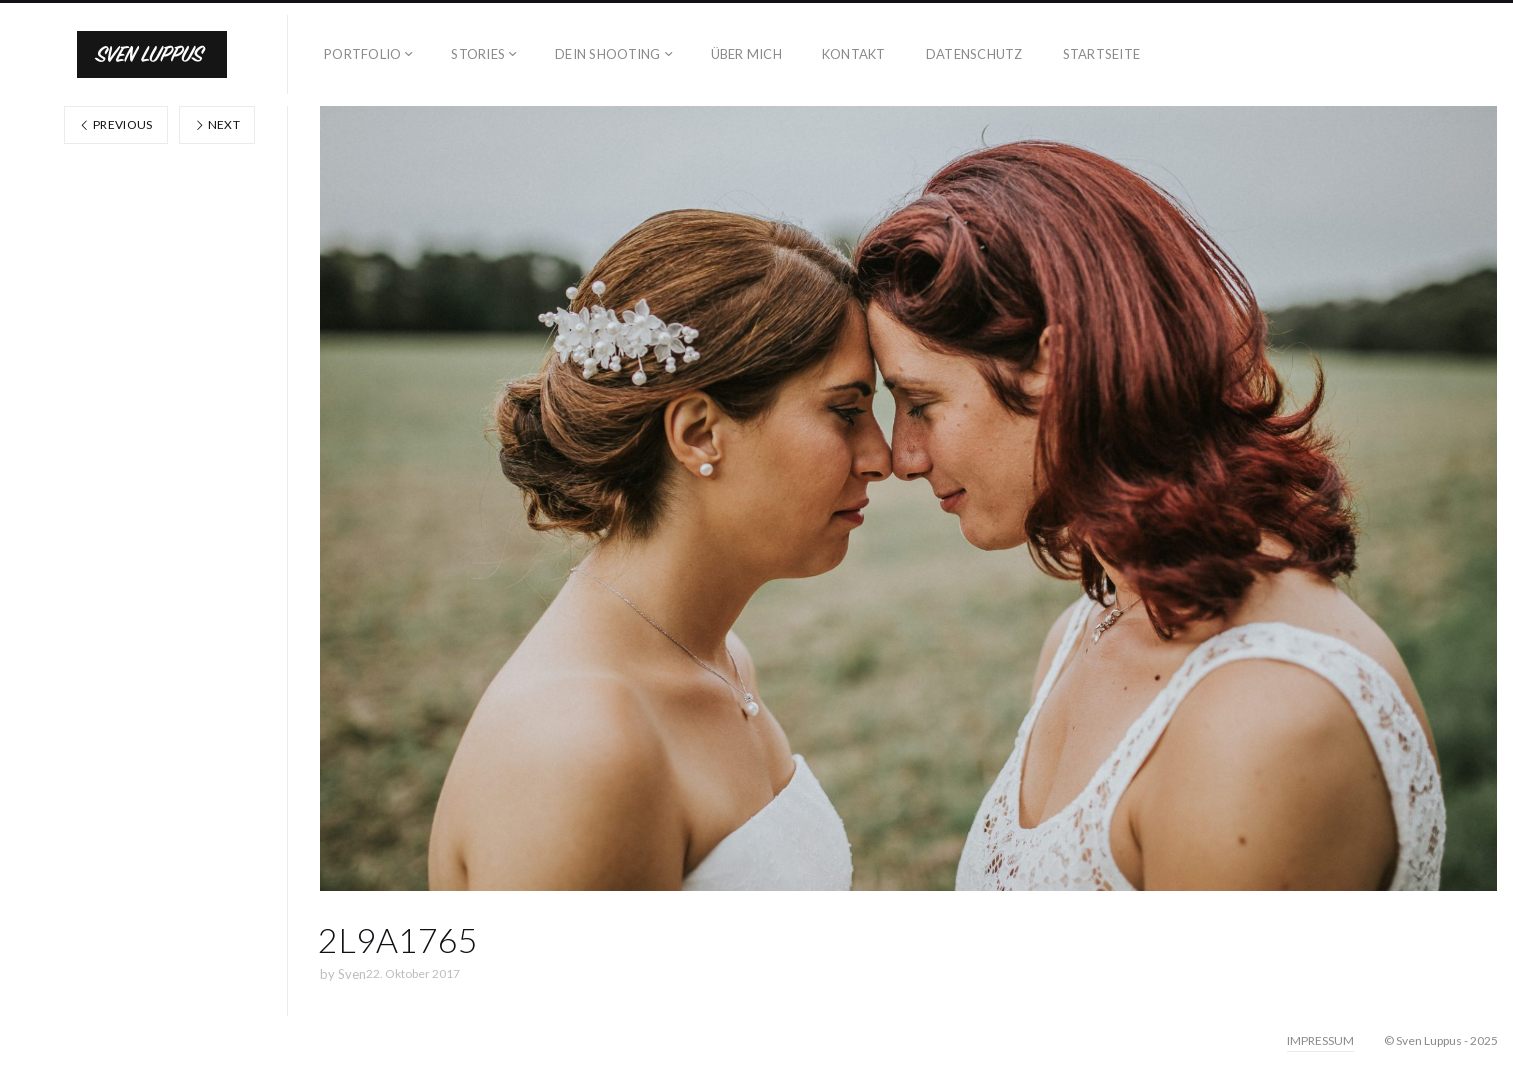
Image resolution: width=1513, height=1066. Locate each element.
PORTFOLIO (362, 54)
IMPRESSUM (1320, 1040)
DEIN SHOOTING (607, 54)
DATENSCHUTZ (974, 54)
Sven (352, 974)
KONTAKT (854, 54)
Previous (116, 124)
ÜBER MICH (746, 54)
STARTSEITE (1102, 54)
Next (217, 124)
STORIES (478, 54)
